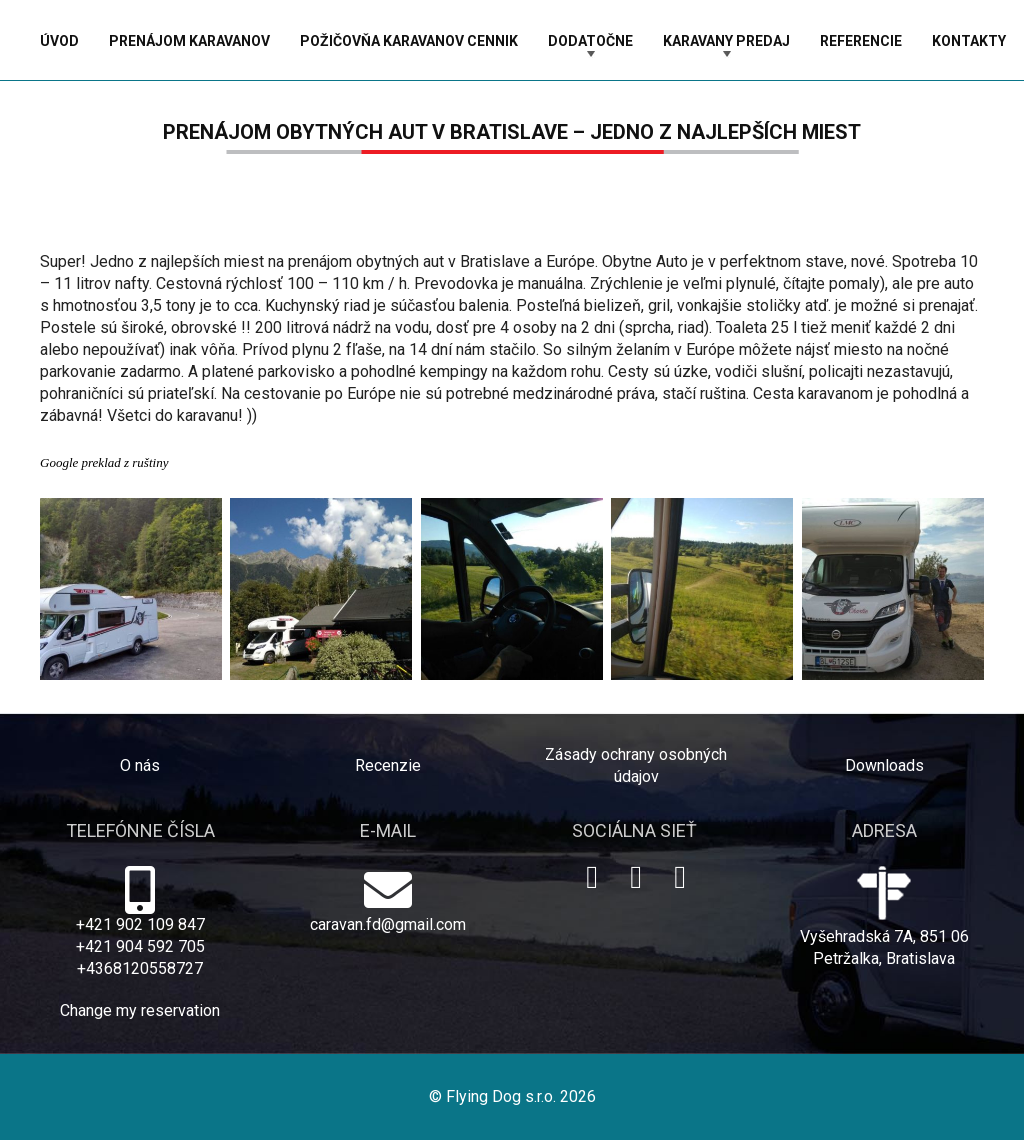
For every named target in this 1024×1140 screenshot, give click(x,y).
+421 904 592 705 (140, 946)
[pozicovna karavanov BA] (321, 589)
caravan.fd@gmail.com (388, 924)
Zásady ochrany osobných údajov (636, 765)
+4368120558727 (140, 968)
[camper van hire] (893, 589)
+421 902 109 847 (140, 924)
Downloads (884, 765)
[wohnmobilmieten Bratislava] (702, 589)
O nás (140, 765)
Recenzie (388, 765)
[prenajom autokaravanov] (131, 589)
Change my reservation (140, 1010)
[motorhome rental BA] (512, 589)
